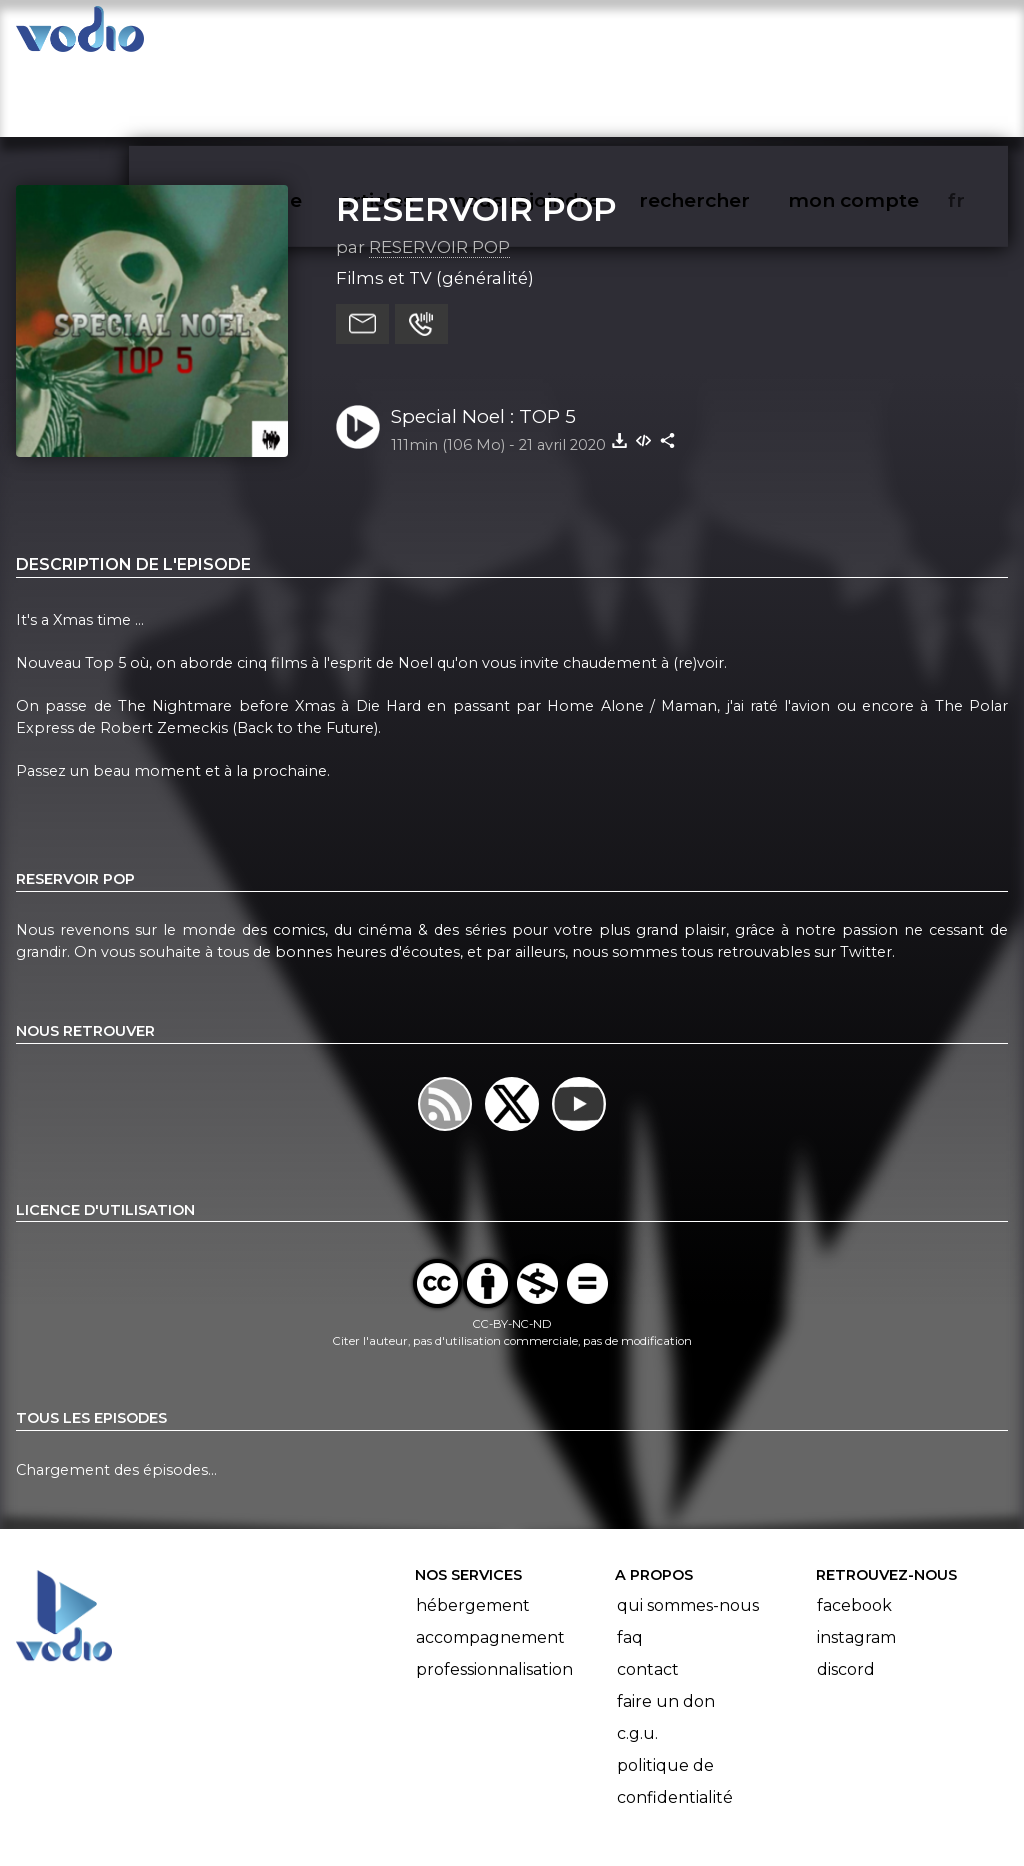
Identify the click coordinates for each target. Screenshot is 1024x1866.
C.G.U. (637, 1655)
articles (422, 36)
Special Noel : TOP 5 (483, 338)
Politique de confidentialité (675, 1703)
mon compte (886, 36)
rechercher (730, 36)
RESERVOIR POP (476, 131)
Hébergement (473, 1527)
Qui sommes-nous (688, 1527)
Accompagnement (490, 1559)
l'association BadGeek (340, 1822)
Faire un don (666, 1623)
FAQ (630, 1559)
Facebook (854, 1527)
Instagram (856, 1559)
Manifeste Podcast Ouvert (568, 1794)
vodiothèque (286, 36)
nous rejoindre (567, 36)
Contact (648, 1591)
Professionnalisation (494, 1591)
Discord (846, 1591)
